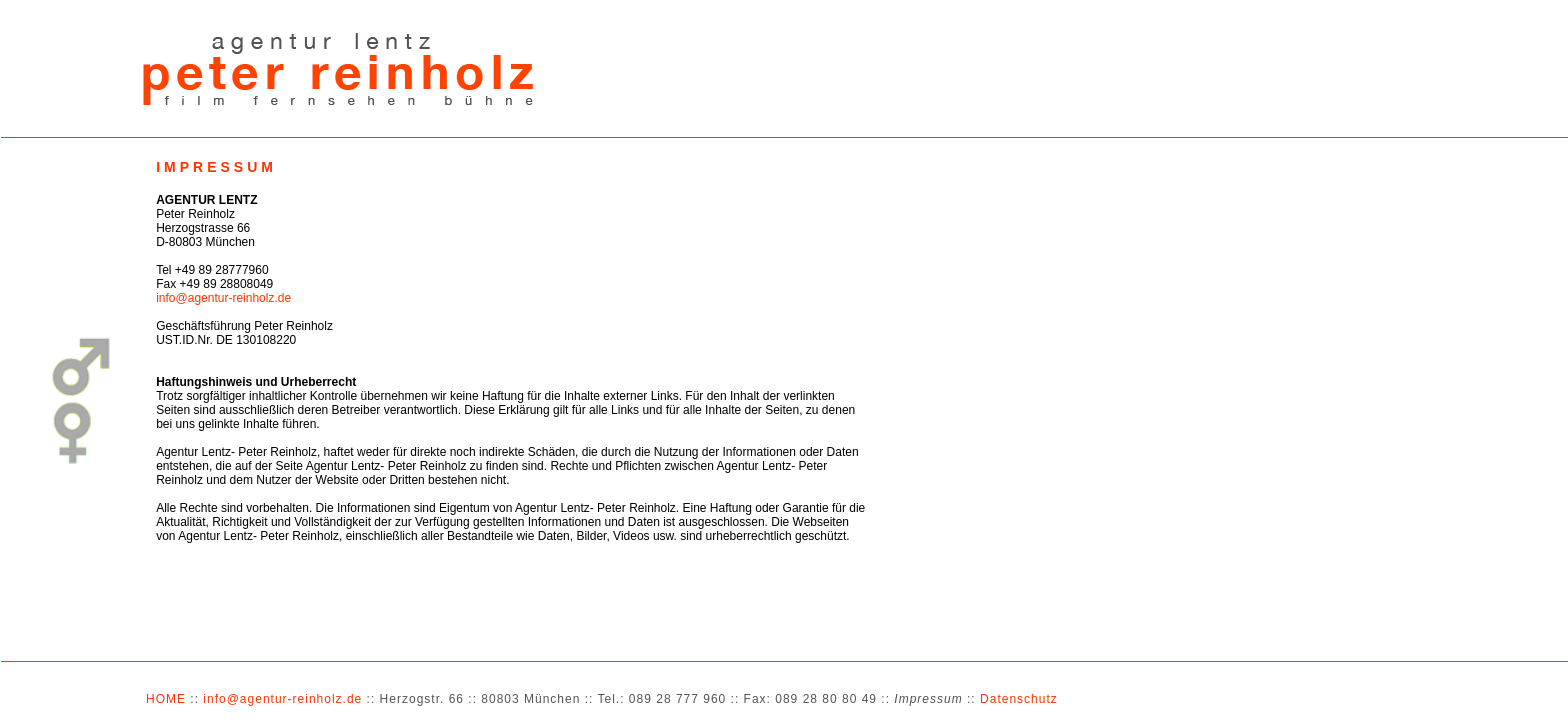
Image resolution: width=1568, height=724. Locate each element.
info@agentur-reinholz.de (223, 298)
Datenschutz (1019, 699)
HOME (166, 699)
